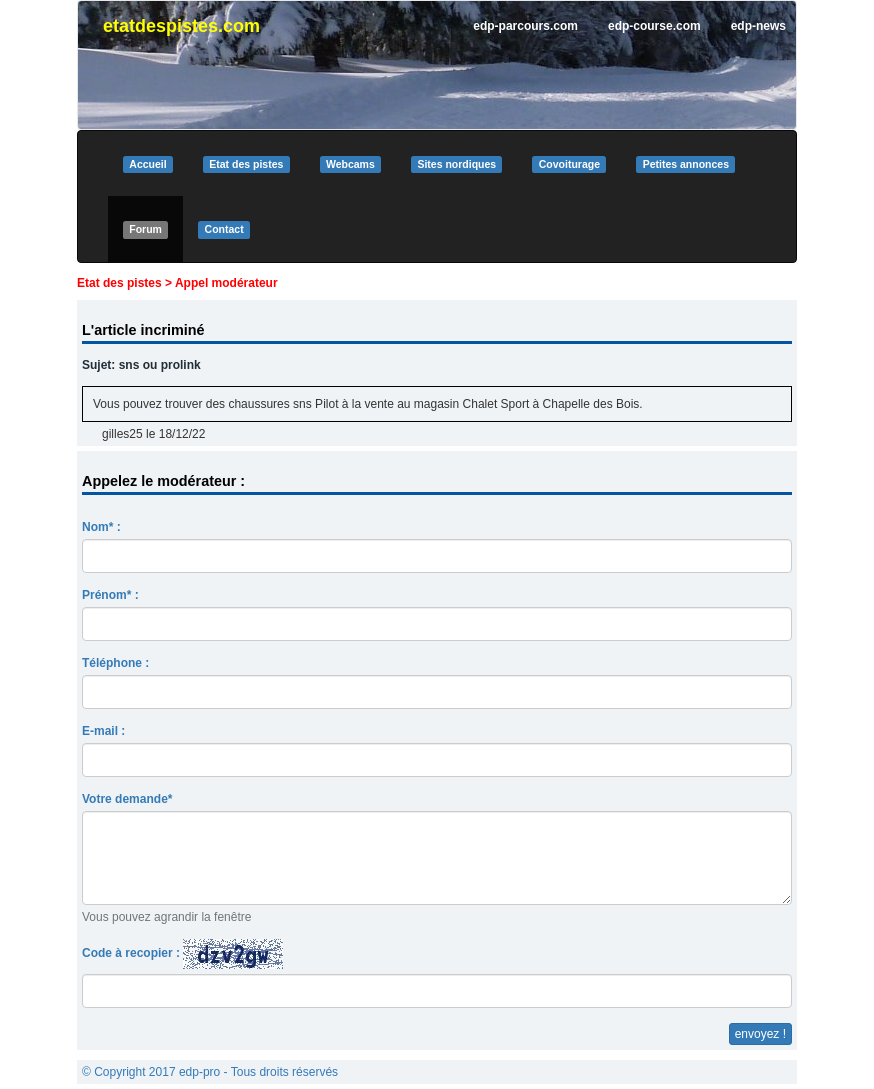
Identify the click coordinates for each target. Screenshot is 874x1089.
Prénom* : (110, 595)
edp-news (758, 26)
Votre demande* (127, 799)
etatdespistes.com (181, 26)
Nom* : (101, 527)
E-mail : (103, 731)
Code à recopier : (182, 954)
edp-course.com (654, 26)
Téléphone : (115, 663)
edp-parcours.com (525, 26)
